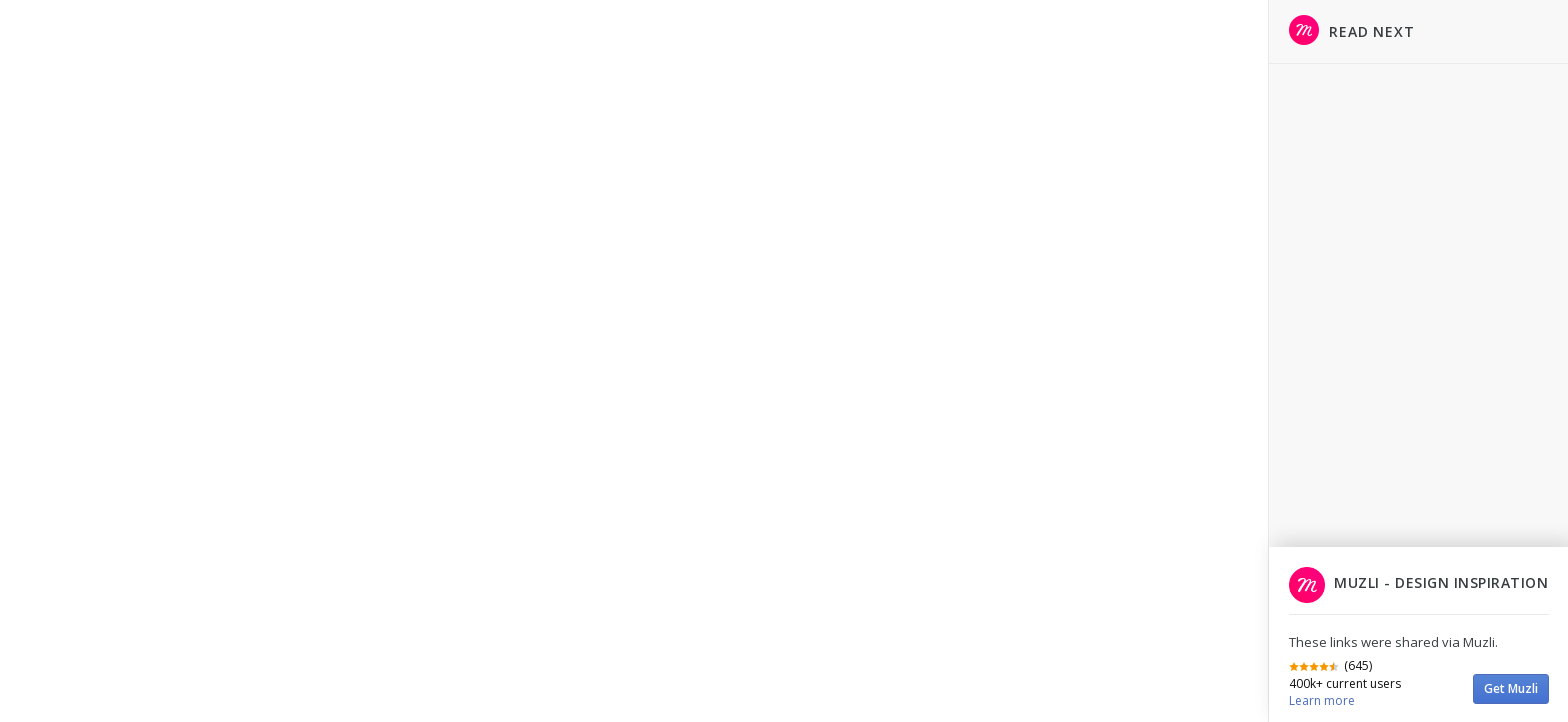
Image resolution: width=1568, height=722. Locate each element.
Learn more (1322, 700)
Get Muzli (1511, 688)
